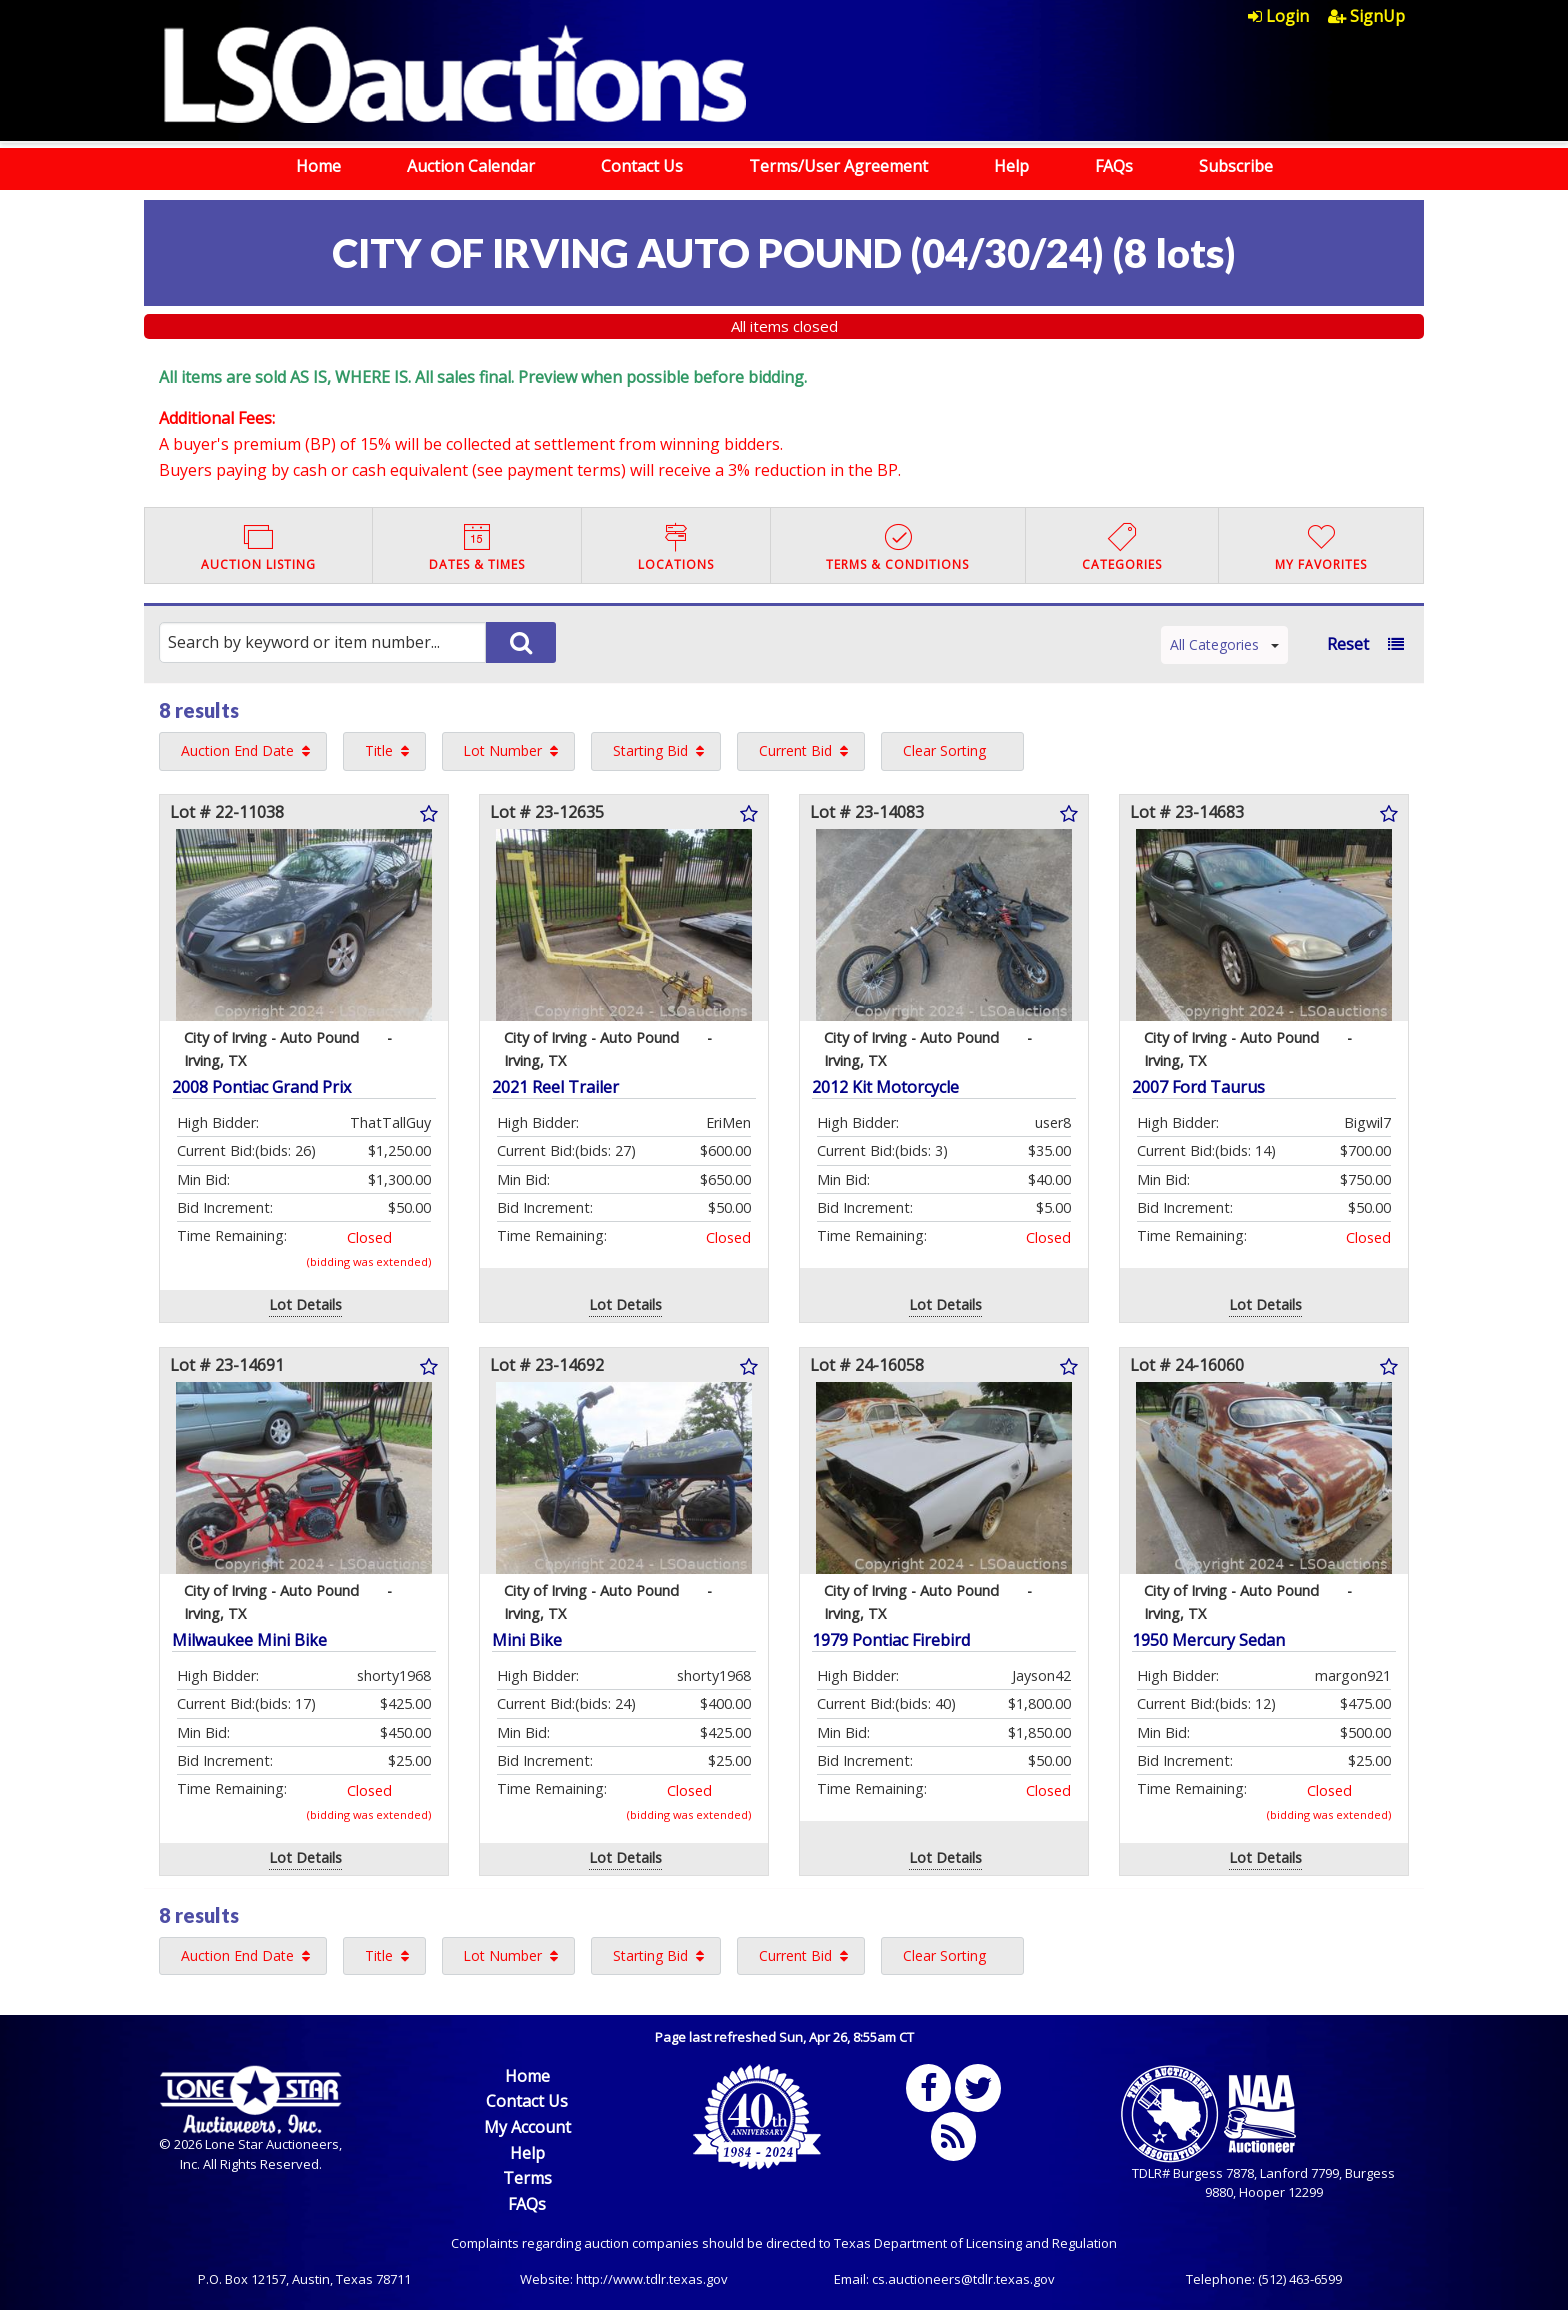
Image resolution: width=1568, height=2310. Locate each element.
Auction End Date (237, 750)
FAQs (1114, 166)
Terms (527, 2178)
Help (1011, 166)
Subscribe (1236, 166)
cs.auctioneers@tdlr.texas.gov (963, 2279)
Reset (1348, 644)
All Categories (1224, 644)
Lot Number (502, 750)
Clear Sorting (944, 750)
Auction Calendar (471, 166)
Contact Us (642, 166)
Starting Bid (650, 750)
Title (379, 750)
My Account (527, 2127)
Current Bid (795, 750)
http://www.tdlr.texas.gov (652, 2279)
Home (318, 166)
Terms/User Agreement (838, 166)
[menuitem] (1288, 16)
